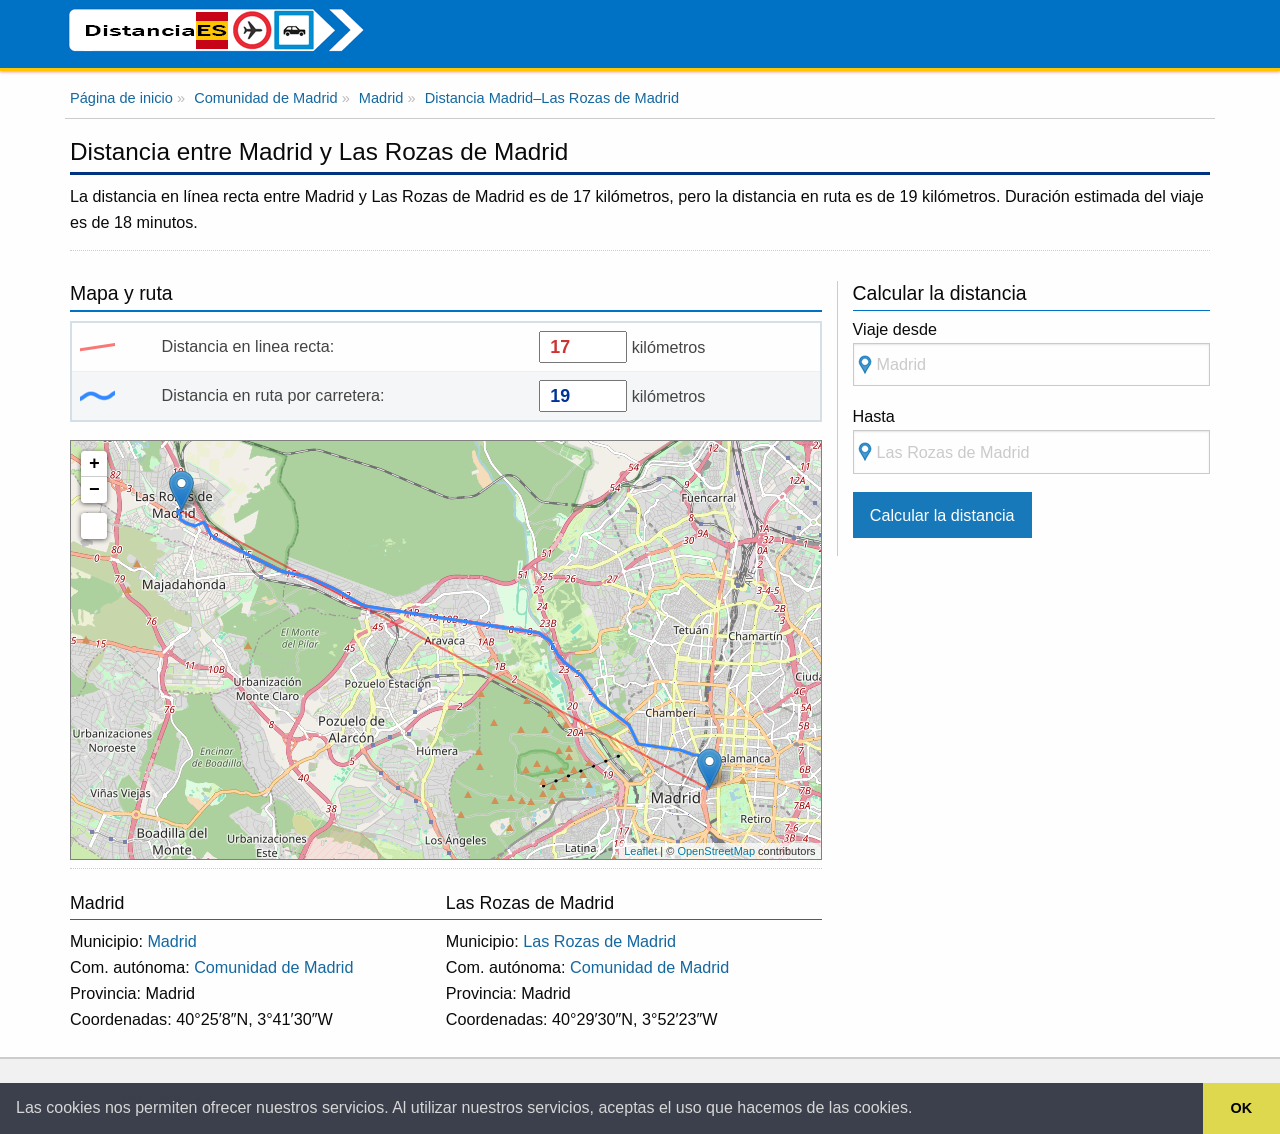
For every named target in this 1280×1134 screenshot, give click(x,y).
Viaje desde (1031, 353)
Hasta (1031, 440)
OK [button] (1242, 1108)
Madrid (171, 941)
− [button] (94, 490)
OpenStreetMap (716, 851)
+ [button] (94, 464)
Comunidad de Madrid (273, 967)
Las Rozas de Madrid (599, 941)
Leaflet (640, 851)
